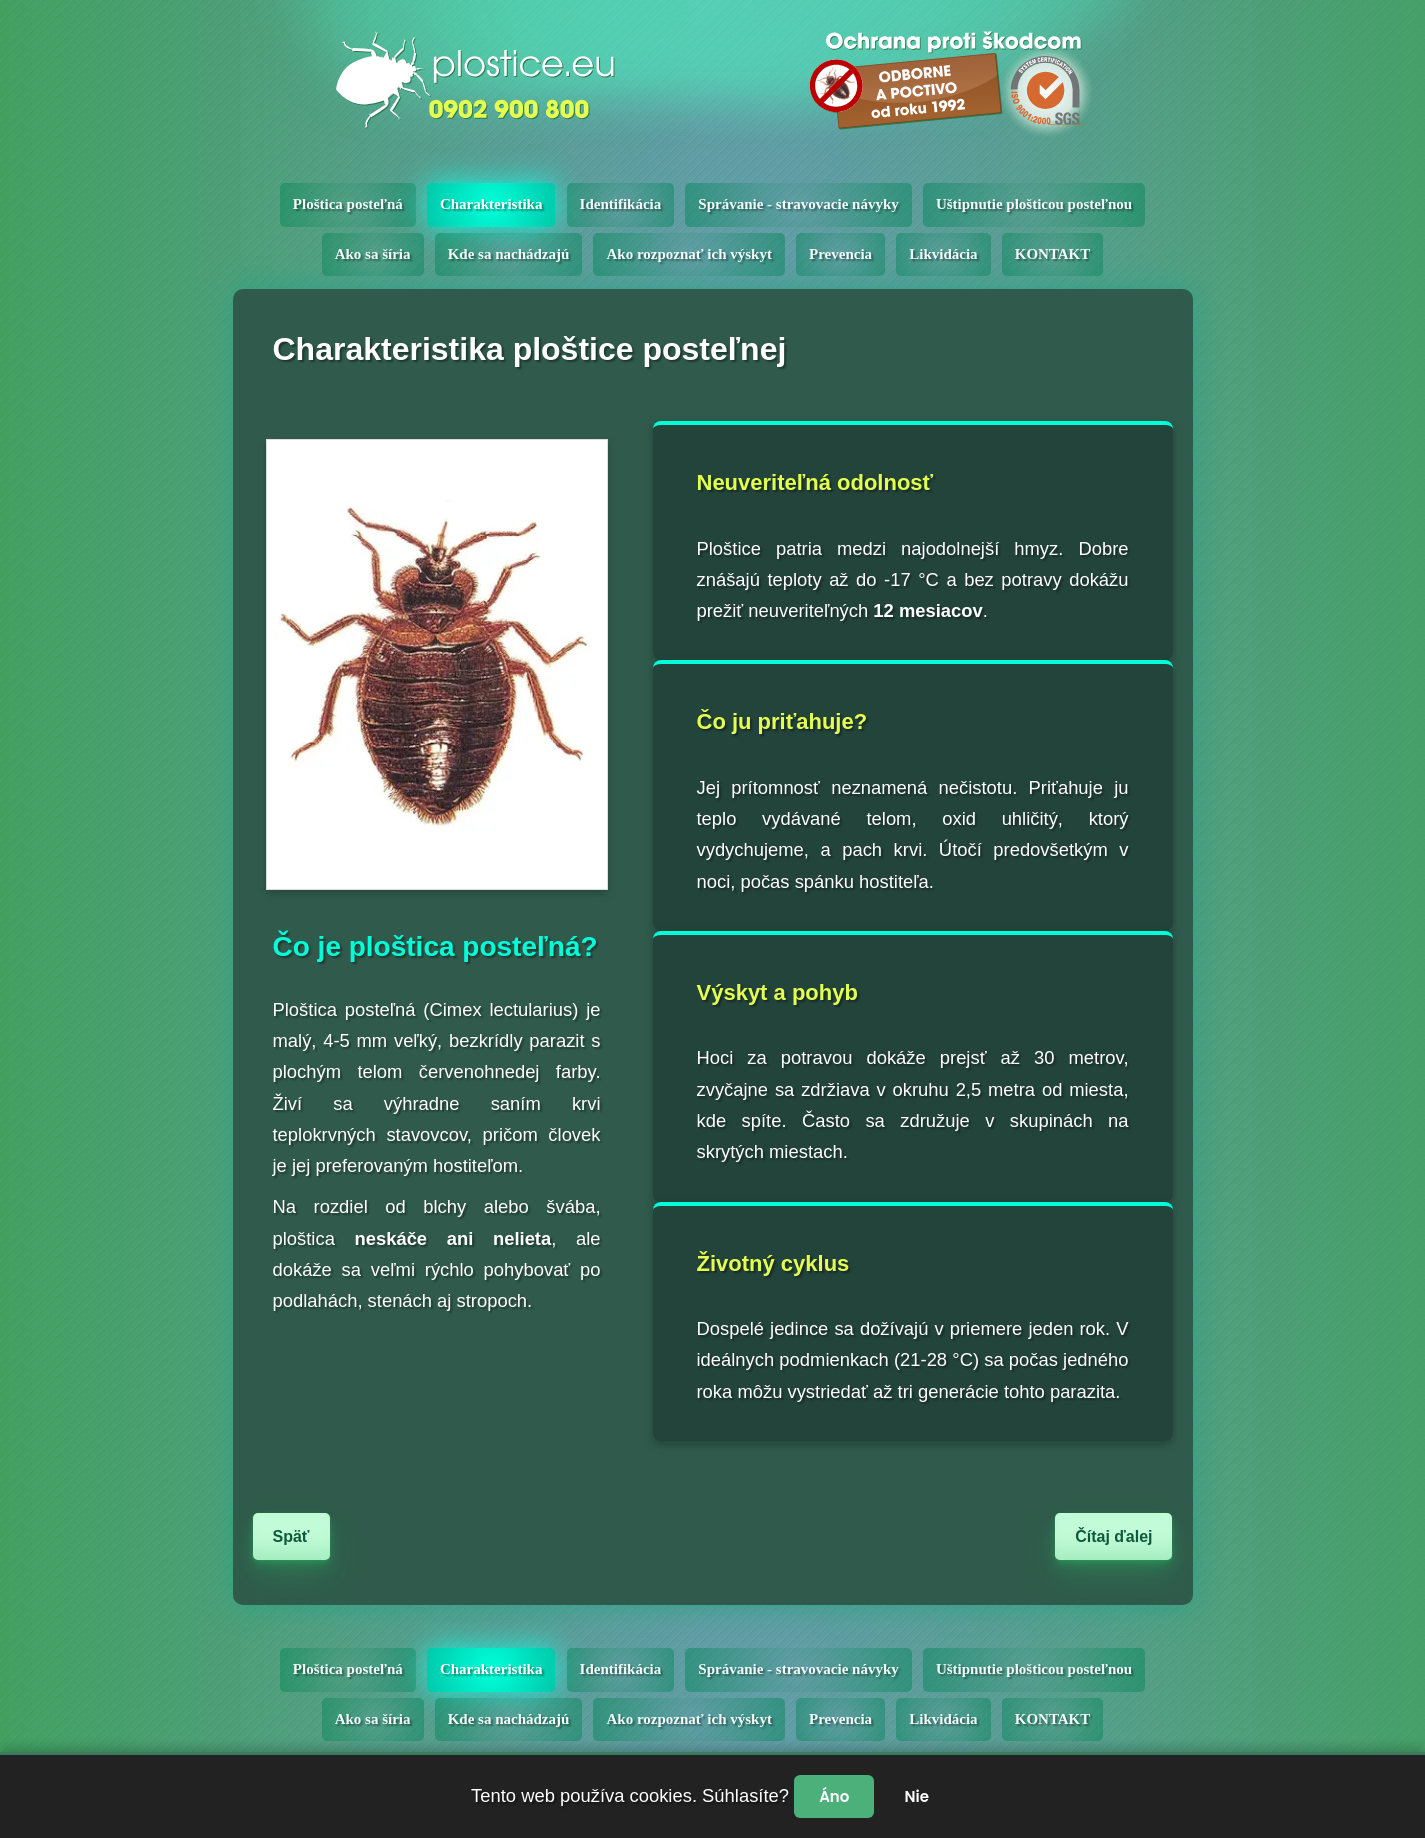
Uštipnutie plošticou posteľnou (1034, 204)
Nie (916, 1796)
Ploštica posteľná (348, 204)
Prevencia (840, 254)
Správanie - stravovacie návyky (798, 204)
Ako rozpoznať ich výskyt (688, 254)
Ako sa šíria (373, 254)
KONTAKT (1053, 254)
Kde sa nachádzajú (509, 254)
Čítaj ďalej (1113, 1536)
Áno (834, 1796)
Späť (291, 1536)
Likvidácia (943, 254)
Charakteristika (491, 204)
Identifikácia (621, 204)
